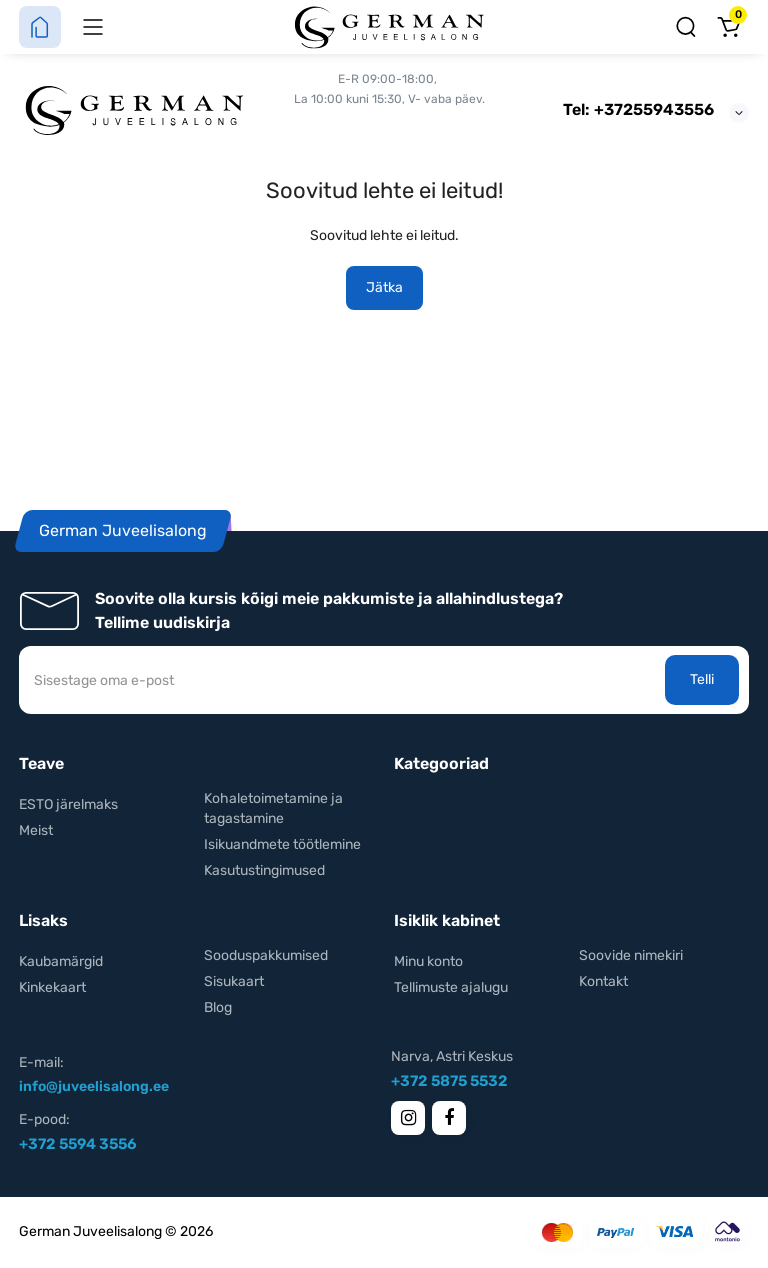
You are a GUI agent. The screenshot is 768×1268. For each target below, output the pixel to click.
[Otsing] (686, 27)
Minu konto (428, 961)
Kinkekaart (52, 987)
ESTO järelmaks (68, 804)
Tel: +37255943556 (638, 109)
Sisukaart (234, 981)
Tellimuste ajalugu (451, 987)
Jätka (384, 287)
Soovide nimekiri (631, 955)
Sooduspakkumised (266, 955)
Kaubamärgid (61, 961)
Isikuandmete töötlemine (282, 844)
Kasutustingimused (264, 870)
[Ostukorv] (728, 27)
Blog (218, 1007)
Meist (36, 830)
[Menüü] (93, 27)
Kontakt (603, 981)
